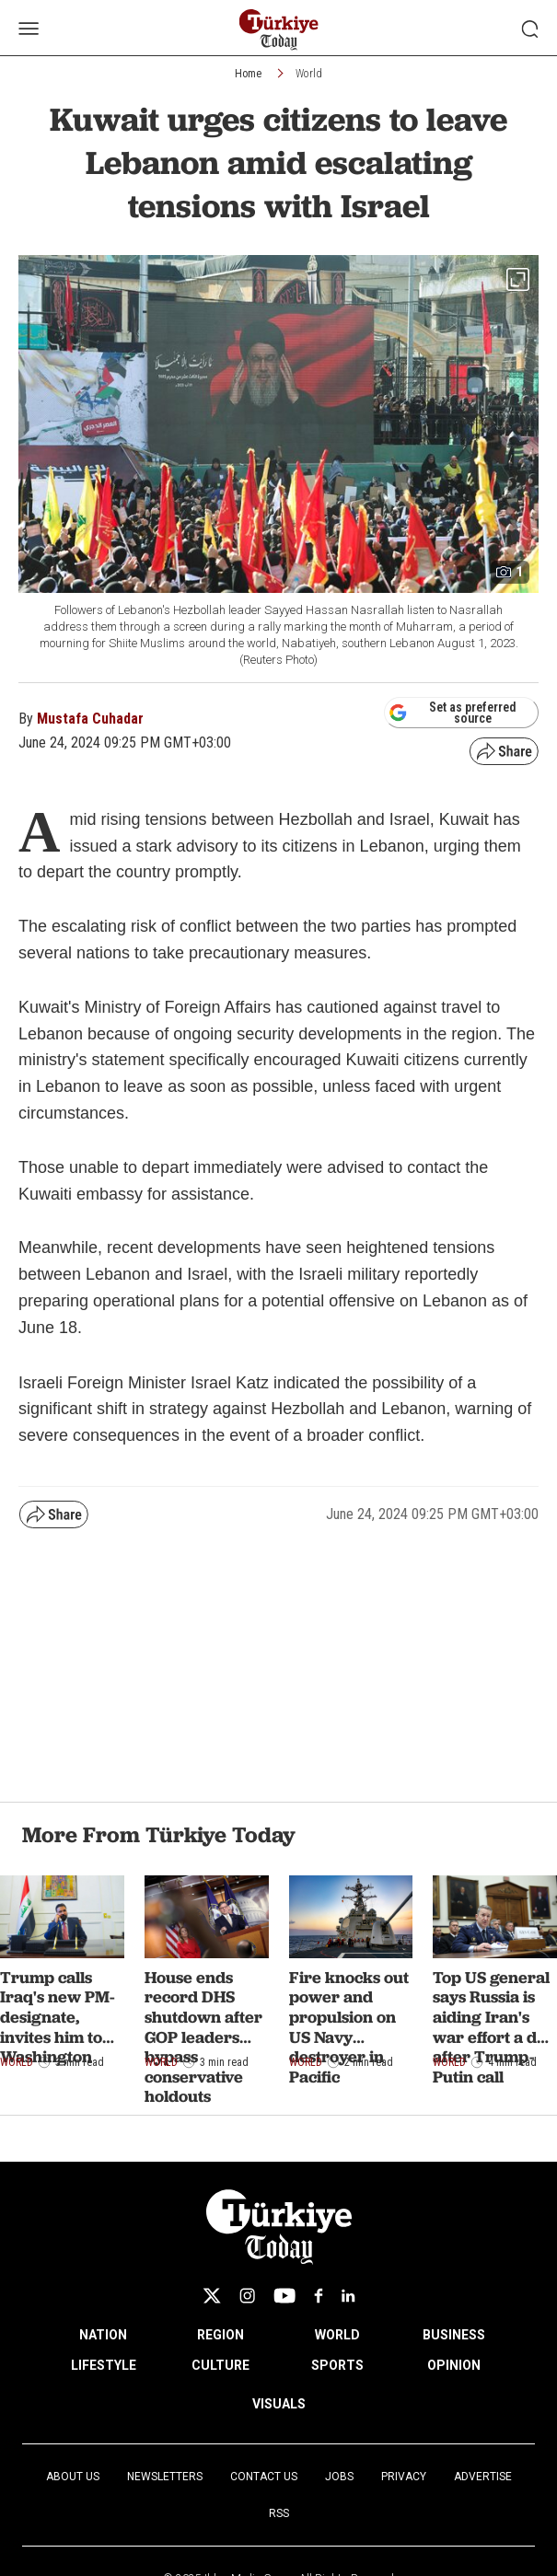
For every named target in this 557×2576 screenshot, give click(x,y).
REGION (220, 2334)
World (309, 73)
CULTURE (220, 2365)
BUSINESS (454, 2334)
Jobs (339, 2476)
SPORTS (337, 2365)
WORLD (337, 2334)
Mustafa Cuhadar (90, 718)
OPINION (454, 2365)
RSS (279, 2513)
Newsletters (165, 2476)
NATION (103, 2334)
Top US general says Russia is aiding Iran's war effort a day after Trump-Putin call (494, 2027)
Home (248, 73)
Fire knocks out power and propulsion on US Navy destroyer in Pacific (349, 2027)
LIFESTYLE (103, 2365)
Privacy (403, 2476)
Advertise (483, 2476)
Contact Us (263, 2476)
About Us (72, 2476)
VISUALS (279, 2403)
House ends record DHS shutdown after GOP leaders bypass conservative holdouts (203, 2037)
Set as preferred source (452, 712)
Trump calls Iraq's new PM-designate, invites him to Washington (57, 2017)
